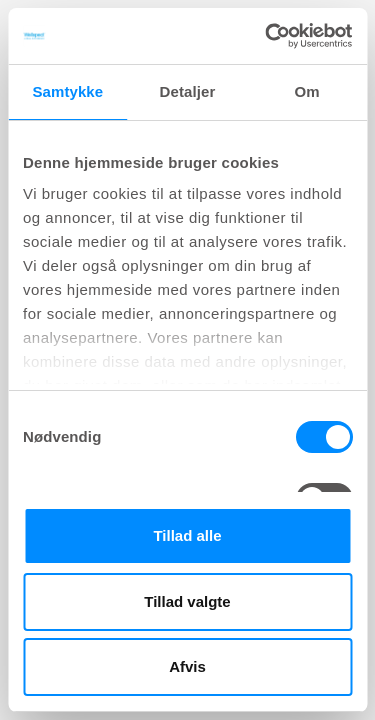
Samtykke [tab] (67, 91)
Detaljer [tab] (188, 91)
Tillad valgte (187, 601)
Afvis (187, 666)
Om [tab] (307, 91)
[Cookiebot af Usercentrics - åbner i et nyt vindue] (267, 36)
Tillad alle (187, 535)
